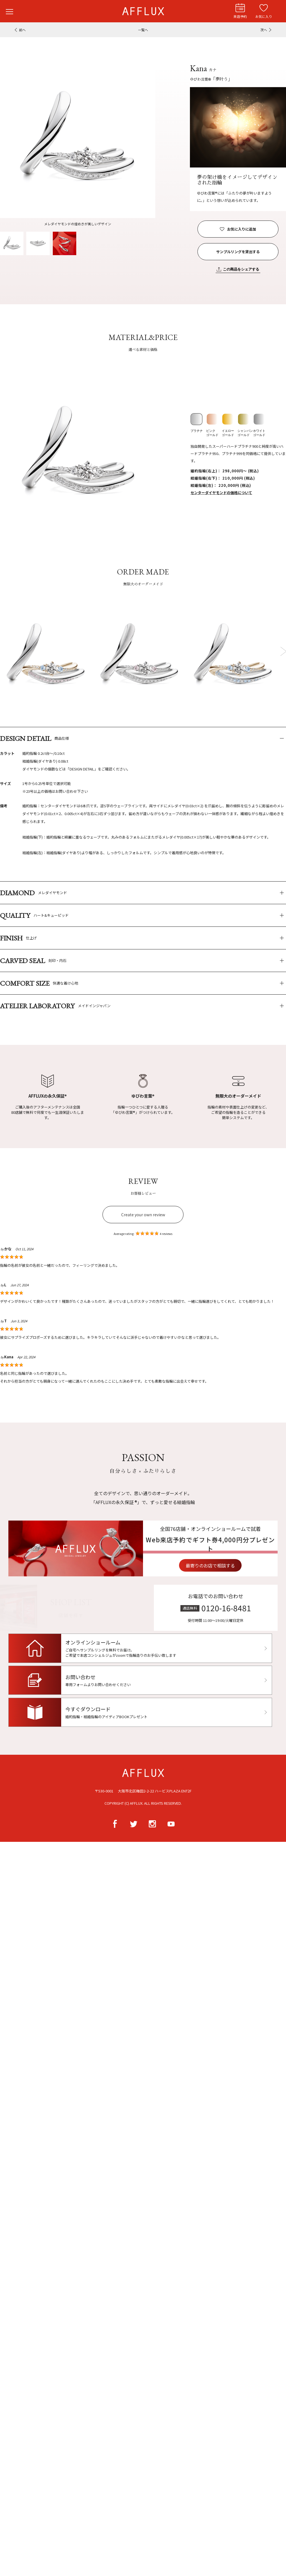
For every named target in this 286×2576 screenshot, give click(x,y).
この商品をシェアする (241, 269)
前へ (22, 29)
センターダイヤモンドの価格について (221, 492)
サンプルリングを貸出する (238, 251)
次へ (263, 29)
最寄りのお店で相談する (235, 1565)
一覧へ (143, 29)
